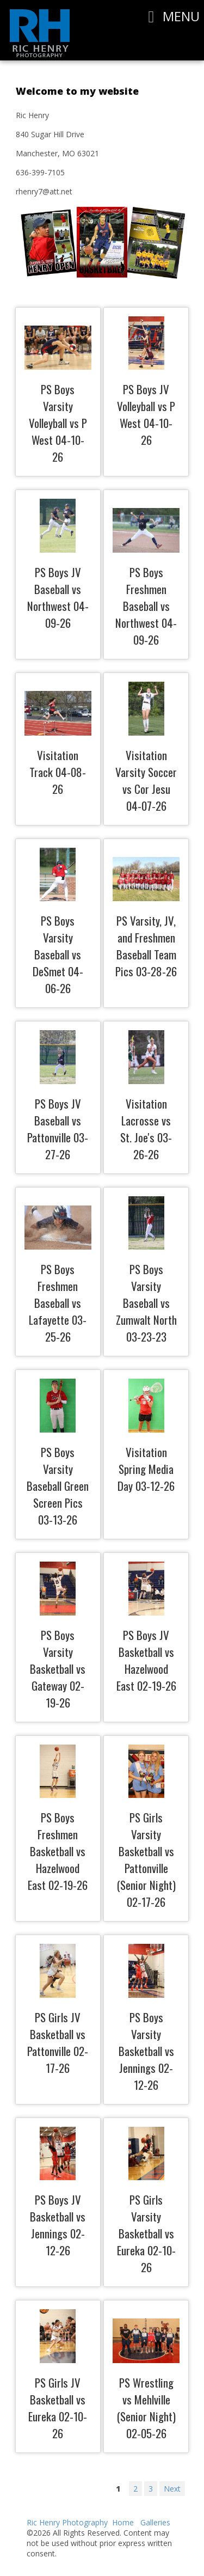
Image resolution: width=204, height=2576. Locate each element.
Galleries (155, 2522)
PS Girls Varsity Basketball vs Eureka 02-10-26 (146, 2233)
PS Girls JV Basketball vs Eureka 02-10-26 (57, 2408)
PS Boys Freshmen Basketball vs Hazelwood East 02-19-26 (58, 1851)
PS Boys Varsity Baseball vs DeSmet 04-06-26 (58, 954)
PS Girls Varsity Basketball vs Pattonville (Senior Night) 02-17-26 (146, 1859)
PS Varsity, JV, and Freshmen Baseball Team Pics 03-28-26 (146, 946)
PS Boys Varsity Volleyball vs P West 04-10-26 (58, 423)
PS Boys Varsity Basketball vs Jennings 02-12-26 (146, 2051)
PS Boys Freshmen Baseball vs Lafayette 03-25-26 (57, 1303)
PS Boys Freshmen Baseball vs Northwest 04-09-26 (146, 606)
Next (172, 2488)
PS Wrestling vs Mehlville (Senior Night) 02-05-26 (146, 2408)
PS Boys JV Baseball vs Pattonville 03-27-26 (57, 1128)
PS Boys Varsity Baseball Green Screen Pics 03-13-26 (58, 1485)
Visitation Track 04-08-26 (57, 772)
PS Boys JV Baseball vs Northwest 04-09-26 (58, 597)
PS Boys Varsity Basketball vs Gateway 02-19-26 (57, 1668)
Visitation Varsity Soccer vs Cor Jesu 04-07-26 (146, 780)
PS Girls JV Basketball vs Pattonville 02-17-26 (57, 2042)
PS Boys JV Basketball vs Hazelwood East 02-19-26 (146, 1660)
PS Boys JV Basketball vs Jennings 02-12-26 (57, 2225)
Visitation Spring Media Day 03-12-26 (146, 1468)
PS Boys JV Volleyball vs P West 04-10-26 (146, 414)
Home (123, 2522)
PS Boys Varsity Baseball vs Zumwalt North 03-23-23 (146, 1303)
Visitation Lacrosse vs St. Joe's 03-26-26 (146, 1128)
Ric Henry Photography (67, 2522)
